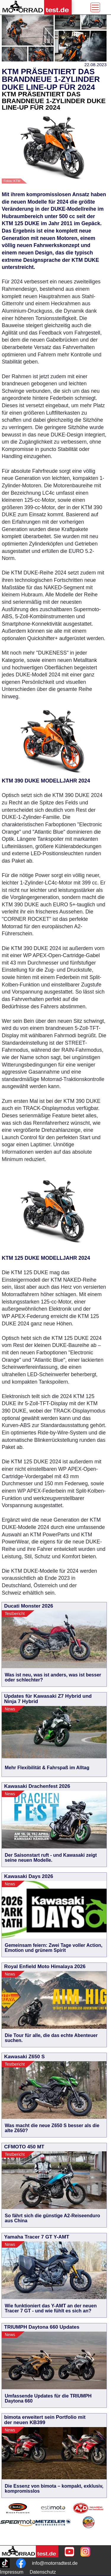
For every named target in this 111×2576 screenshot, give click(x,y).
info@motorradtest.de (55, 2563)
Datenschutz (43, 2572)
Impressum (11, 2572)
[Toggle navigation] (95, 7)
